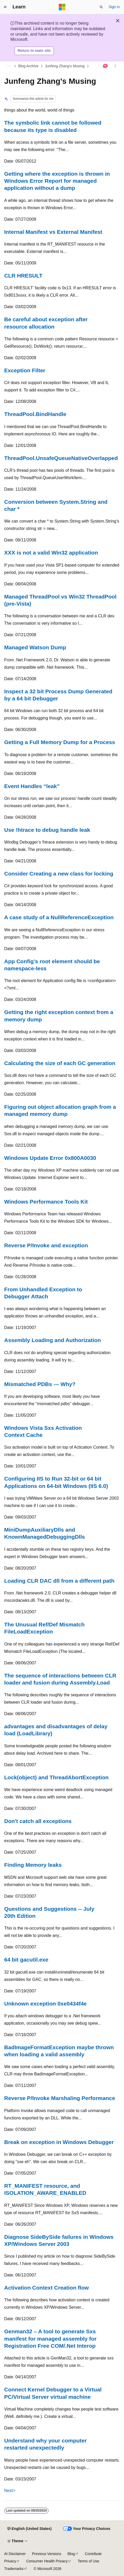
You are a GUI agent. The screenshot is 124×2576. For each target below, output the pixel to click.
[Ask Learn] (106, 66)
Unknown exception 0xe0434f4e (45, 2004)
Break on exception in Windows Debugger (59, 2142)
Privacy (10, 2561)
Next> (9, 2490)
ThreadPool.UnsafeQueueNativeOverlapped (61, 458)
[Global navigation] (5, 7)
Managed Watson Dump (35, 647)
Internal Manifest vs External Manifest (53, 232)
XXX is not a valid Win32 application (51, 553)
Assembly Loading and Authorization (52, 1340)
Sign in (114, 7)
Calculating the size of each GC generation (59, 1063)
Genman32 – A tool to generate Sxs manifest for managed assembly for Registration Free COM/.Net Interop (50, 2338)
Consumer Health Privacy (47, 2561)
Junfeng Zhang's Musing (65, 66)
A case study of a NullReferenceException (59, 917)
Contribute (93, 2554)
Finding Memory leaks (33, 1865)
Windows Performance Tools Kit (46, 1202)
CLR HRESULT (23, 276)
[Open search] (101, 7)
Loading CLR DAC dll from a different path (59, 1581)
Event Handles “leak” (32, 786)
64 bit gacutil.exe (26, 1960)
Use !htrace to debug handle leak (47, 830)
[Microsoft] (62, 7)
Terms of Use (88, 2561)
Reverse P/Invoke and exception (46, 1245)
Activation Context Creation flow (46, 2288)
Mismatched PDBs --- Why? (39, 1384)
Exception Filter (24, 370)
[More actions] (115, 66)
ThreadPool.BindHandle (35, 414)
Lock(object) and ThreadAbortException (56, 1777)
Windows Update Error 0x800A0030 (50, 1158)
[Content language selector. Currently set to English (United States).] (29, 2529)
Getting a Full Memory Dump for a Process (59, 742)
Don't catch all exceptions (38, 1821)
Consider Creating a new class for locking (58, 874)
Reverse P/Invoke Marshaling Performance (59, 2098)
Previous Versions (46, 2554)
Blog (71, 2554)
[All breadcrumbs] (8, 66)
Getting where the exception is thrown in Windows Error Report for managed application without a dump (57, 181)
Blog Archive (28, 66)
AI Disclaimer (15, 2554)
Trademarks (13, 2569)
